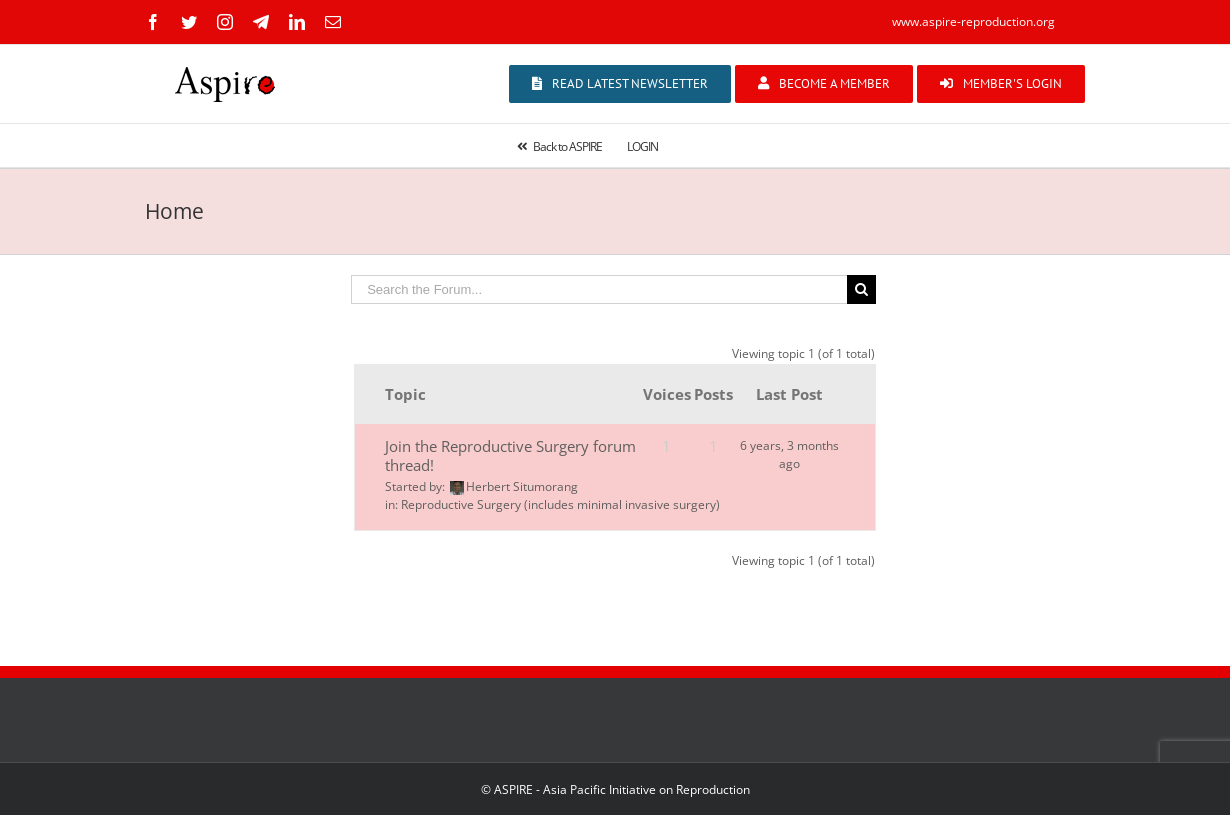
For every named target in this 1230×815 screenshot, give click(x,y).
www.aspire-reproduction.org (973, 21)
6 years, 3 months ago (789, 454)
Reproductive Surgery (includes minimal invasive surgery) (560, 504)
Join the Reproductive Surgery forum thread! (510, 455)
